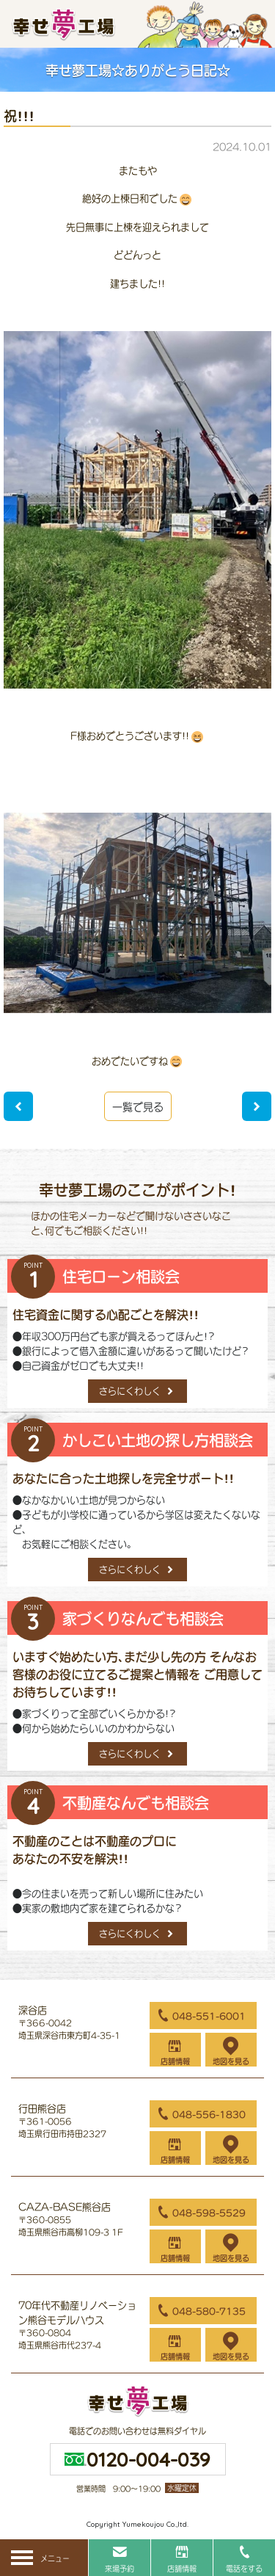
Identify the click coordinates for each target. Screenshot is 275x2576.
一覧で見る (138, 1107)
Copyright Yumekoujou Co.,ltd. (137, 2524)
